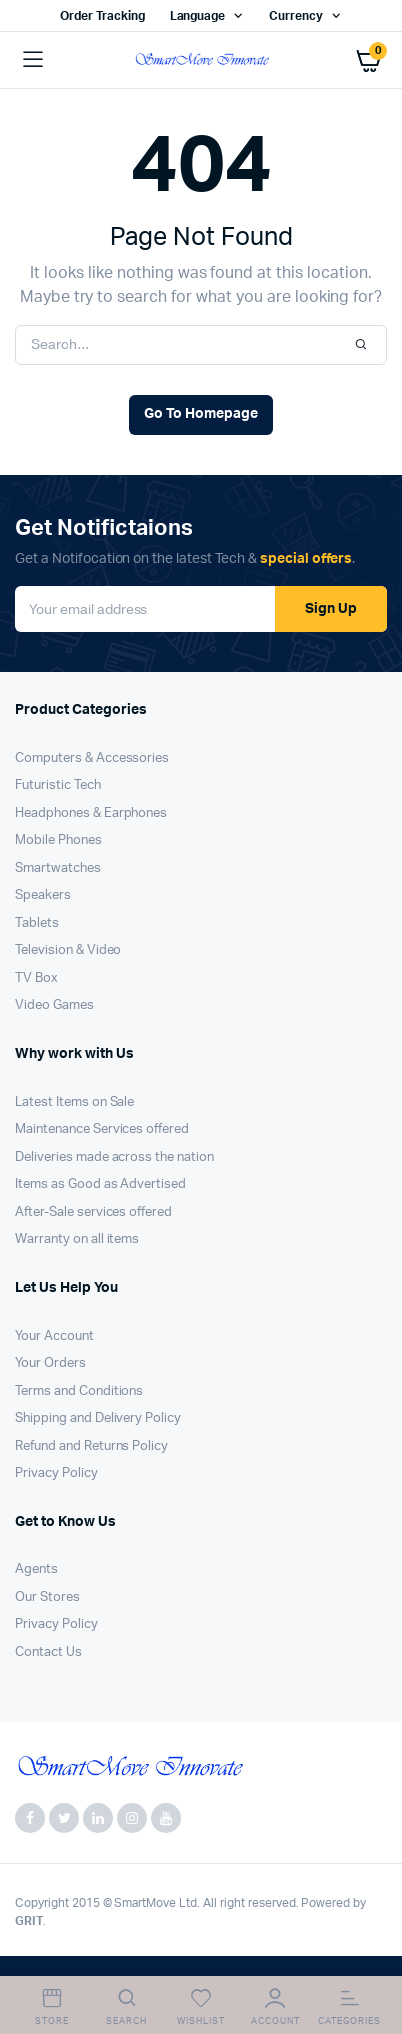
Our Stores (47, 1597)
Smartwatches (58, 868)
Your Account (54, 1336)
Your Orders (50, 1363)
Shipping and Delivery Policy (98, 1418)
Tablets (37, 923)
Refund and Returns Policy (91, 1446)
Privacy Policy (56, 1473)
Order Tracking (102, 16)
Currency (296, 16)
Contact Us (48, 1652)
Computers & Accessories (92, 758)
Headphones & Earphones (91, 813)
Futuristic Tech (58, 785)
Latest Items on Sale (74, 1102)
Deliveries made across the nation (114, 1157)
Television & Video (68, 950)
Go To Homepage (201, 414)
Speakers (43, 895)
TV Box (36, 978)
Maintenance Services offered (102, 1129)
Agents (36, 1569)
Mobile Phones (58, 840)
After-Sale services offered (93, 1212)
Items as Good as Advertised (100, 1184)
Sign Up (331, 609)
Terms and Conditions (79, 1391)
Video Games (54, 1005)
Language (198, 16)
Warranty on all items (77, 1239)
